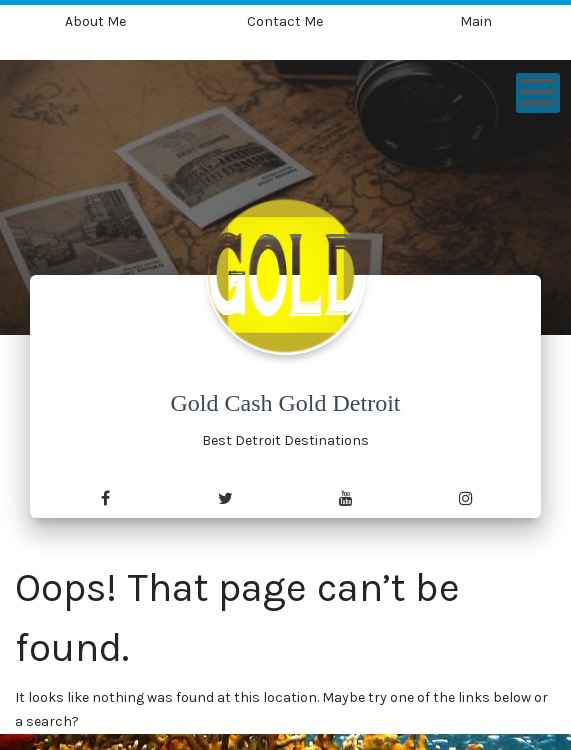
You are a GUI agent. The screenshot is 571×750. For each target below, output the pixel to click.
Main (476, 21)
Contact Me (285, 21)
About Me (95, 21)
